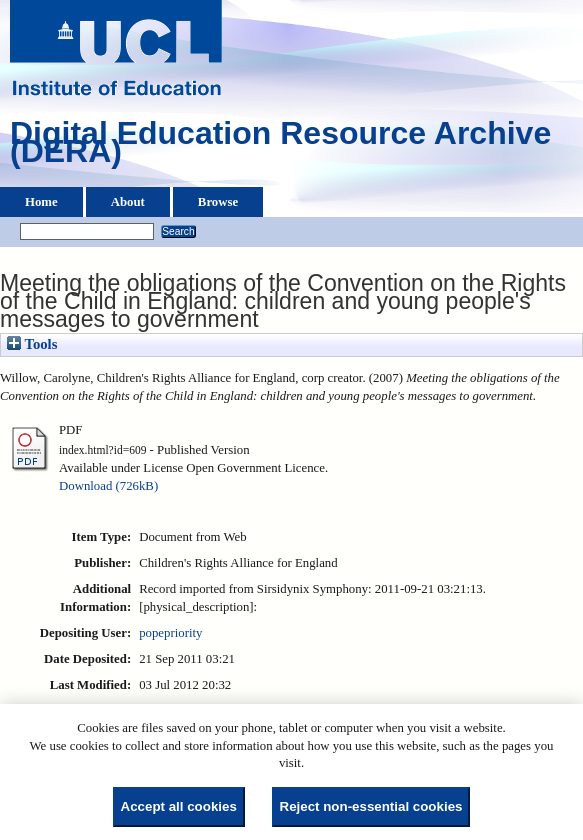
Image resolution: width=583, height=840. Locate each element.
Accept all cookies (179, 806)
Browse (218, 202)
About (128, 202)
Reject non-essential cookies (371, 806)
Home (41, 202)
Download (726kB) (108, 486)
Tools (32, 344)
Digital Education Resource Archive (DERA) (280, 147)
